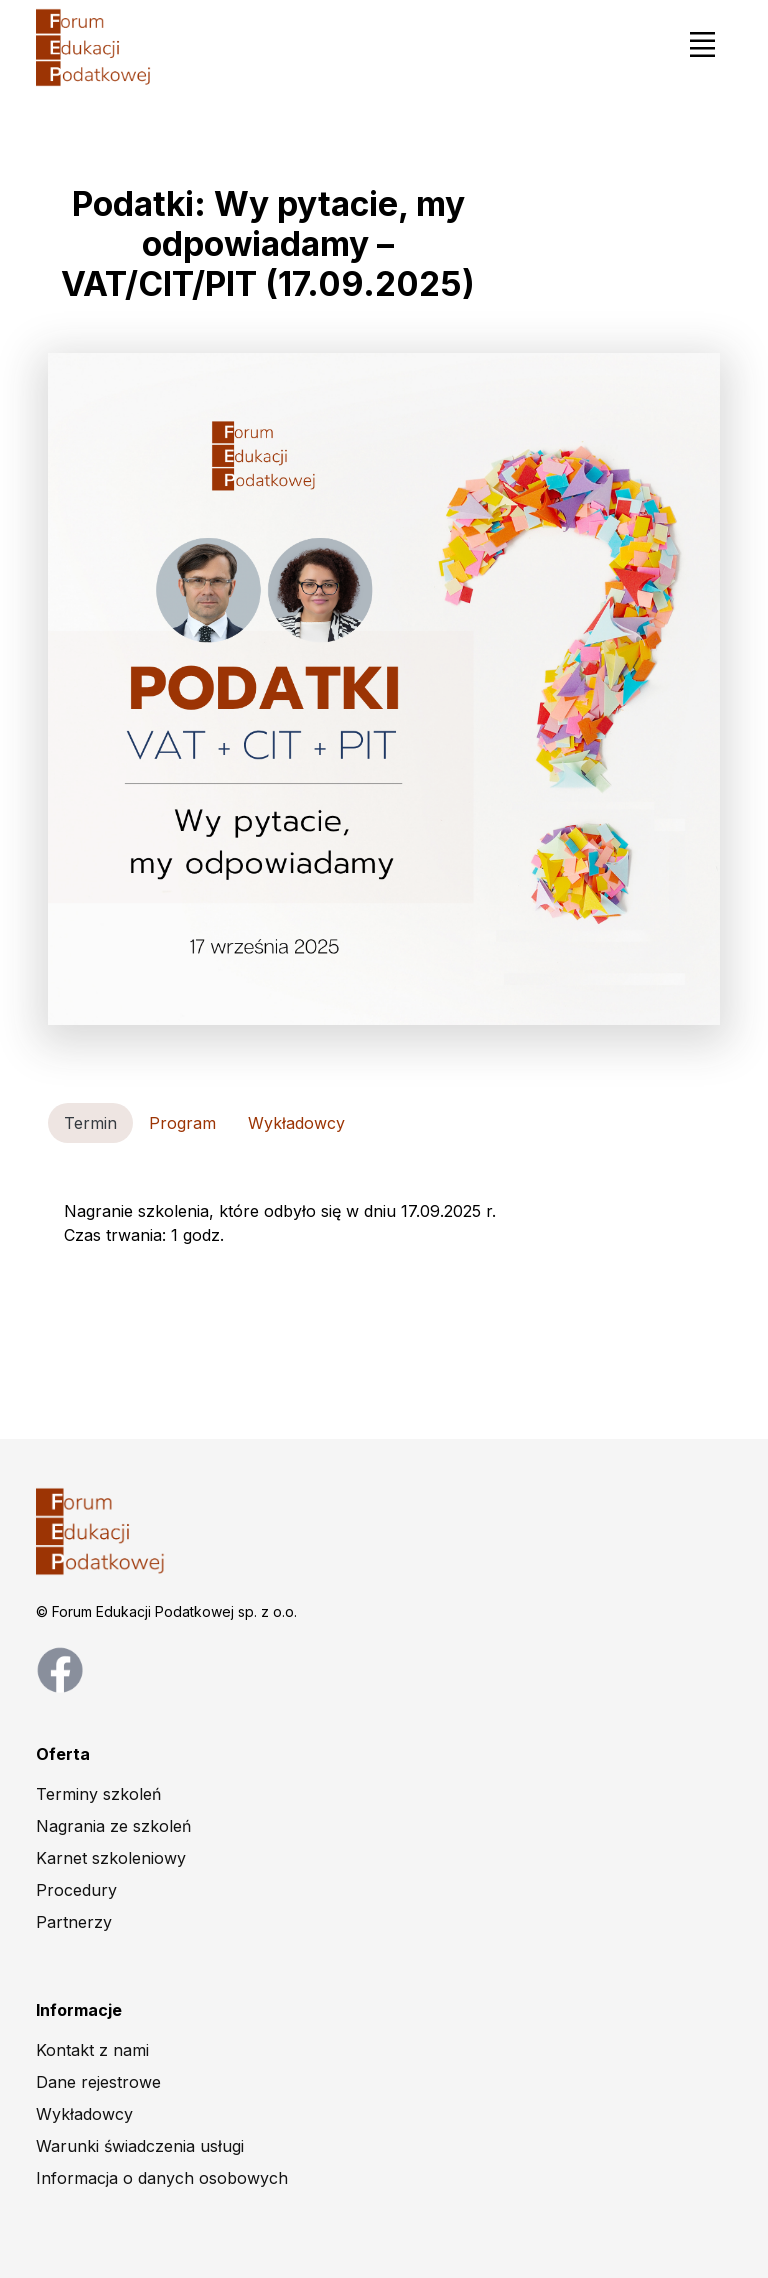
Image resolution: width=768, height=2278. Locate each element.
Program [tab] (182, 1123)
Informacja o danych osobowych (162, 2178)
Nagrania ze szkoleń (113, 1826)
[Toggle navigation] (702, 44)
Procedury (76, 1890)
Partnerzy (74, 1922)
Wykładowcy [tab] (296, 1123)
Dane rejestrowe (98, 2082)
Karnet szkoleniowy (111, 1858)
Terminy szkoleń (98, 1794)
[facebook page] (60, 1668)
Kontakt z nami (92, 2050)
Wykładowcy (84, 2114)
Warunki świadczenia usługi (140, 2146)
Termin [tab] (90, 1123)
